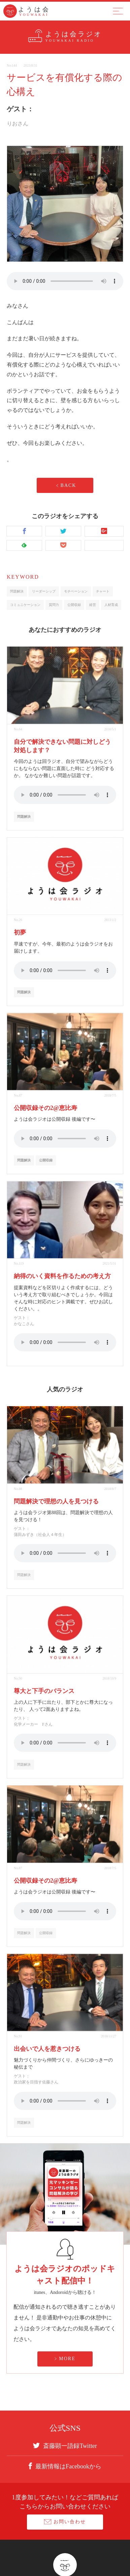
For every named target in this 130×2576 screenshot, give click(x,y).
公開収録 (74, 605)
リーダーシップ (44, 591)
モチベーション (76, 591)
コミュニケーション (25, 605)
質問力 (54, 605)
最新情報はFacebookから (65, 2466)
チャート (102, 591)
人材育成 (111, 605)
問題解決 (17, 591)
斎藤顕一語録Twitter (65, 2445)
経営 (92, 605)
